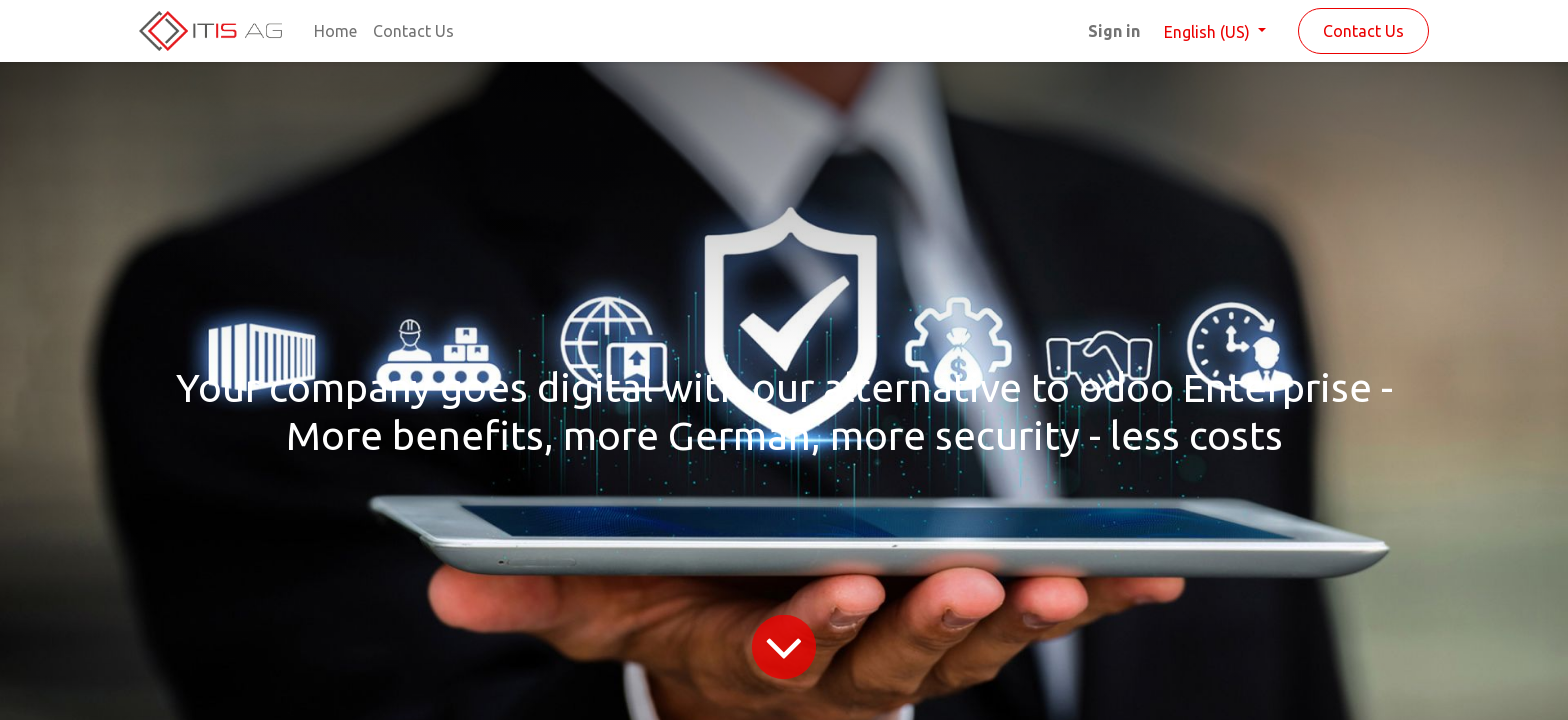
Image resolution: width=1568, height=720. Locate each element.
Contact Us (1363, 31)
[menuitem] (335, 31)
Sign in (1114, 31)
